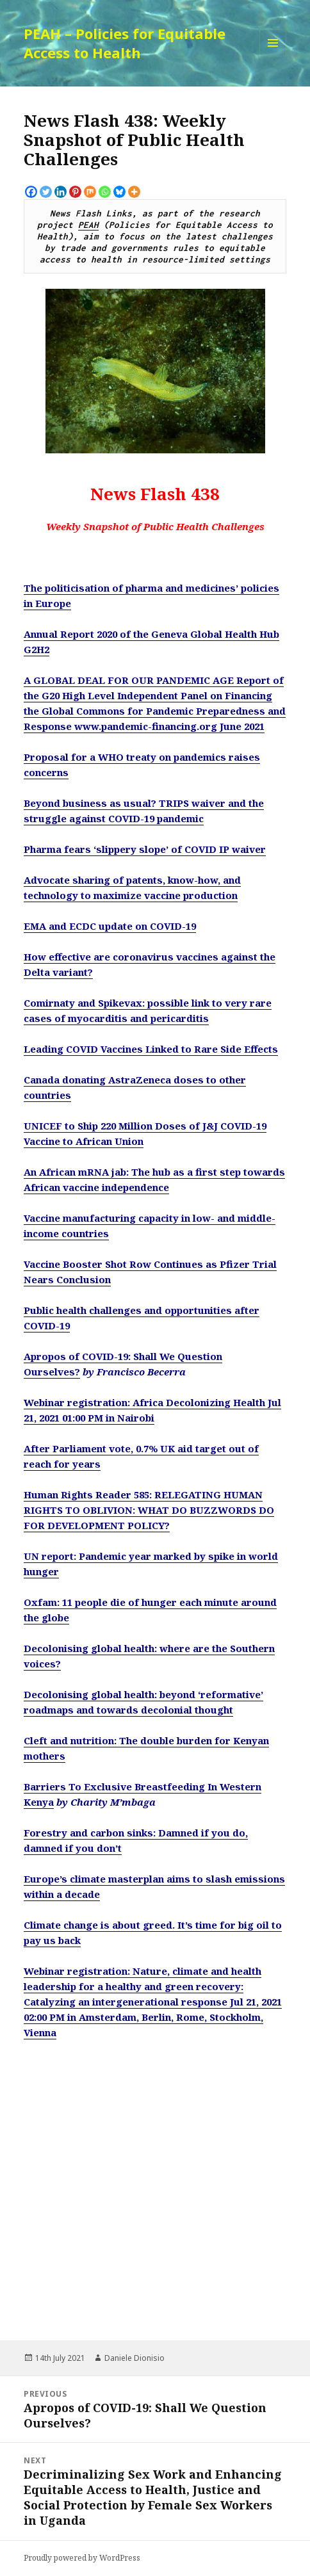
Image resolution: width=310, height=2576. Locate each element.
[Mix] (90, 192)
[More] (134, 192)
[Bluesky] (119, 192)
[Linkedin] (60, 192)
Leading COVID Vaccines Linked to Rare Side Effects (151, 1048)
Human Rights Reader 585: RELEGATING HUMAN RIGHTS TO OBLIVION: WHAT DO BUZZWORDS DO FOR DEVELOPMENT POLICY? (149, 1510)
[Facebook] (31, 192)
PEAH (88, 225)
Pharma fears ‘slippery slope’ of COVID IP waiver (145, 849)
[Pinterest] (75, 192)
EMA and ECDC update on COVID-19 (110, 925)
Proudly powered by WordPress (82, 2557)
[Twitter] (46, 192)
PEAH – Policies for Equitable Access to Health (124, 43)
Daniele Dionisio (134, 2358)
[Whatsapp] (105, 192)
